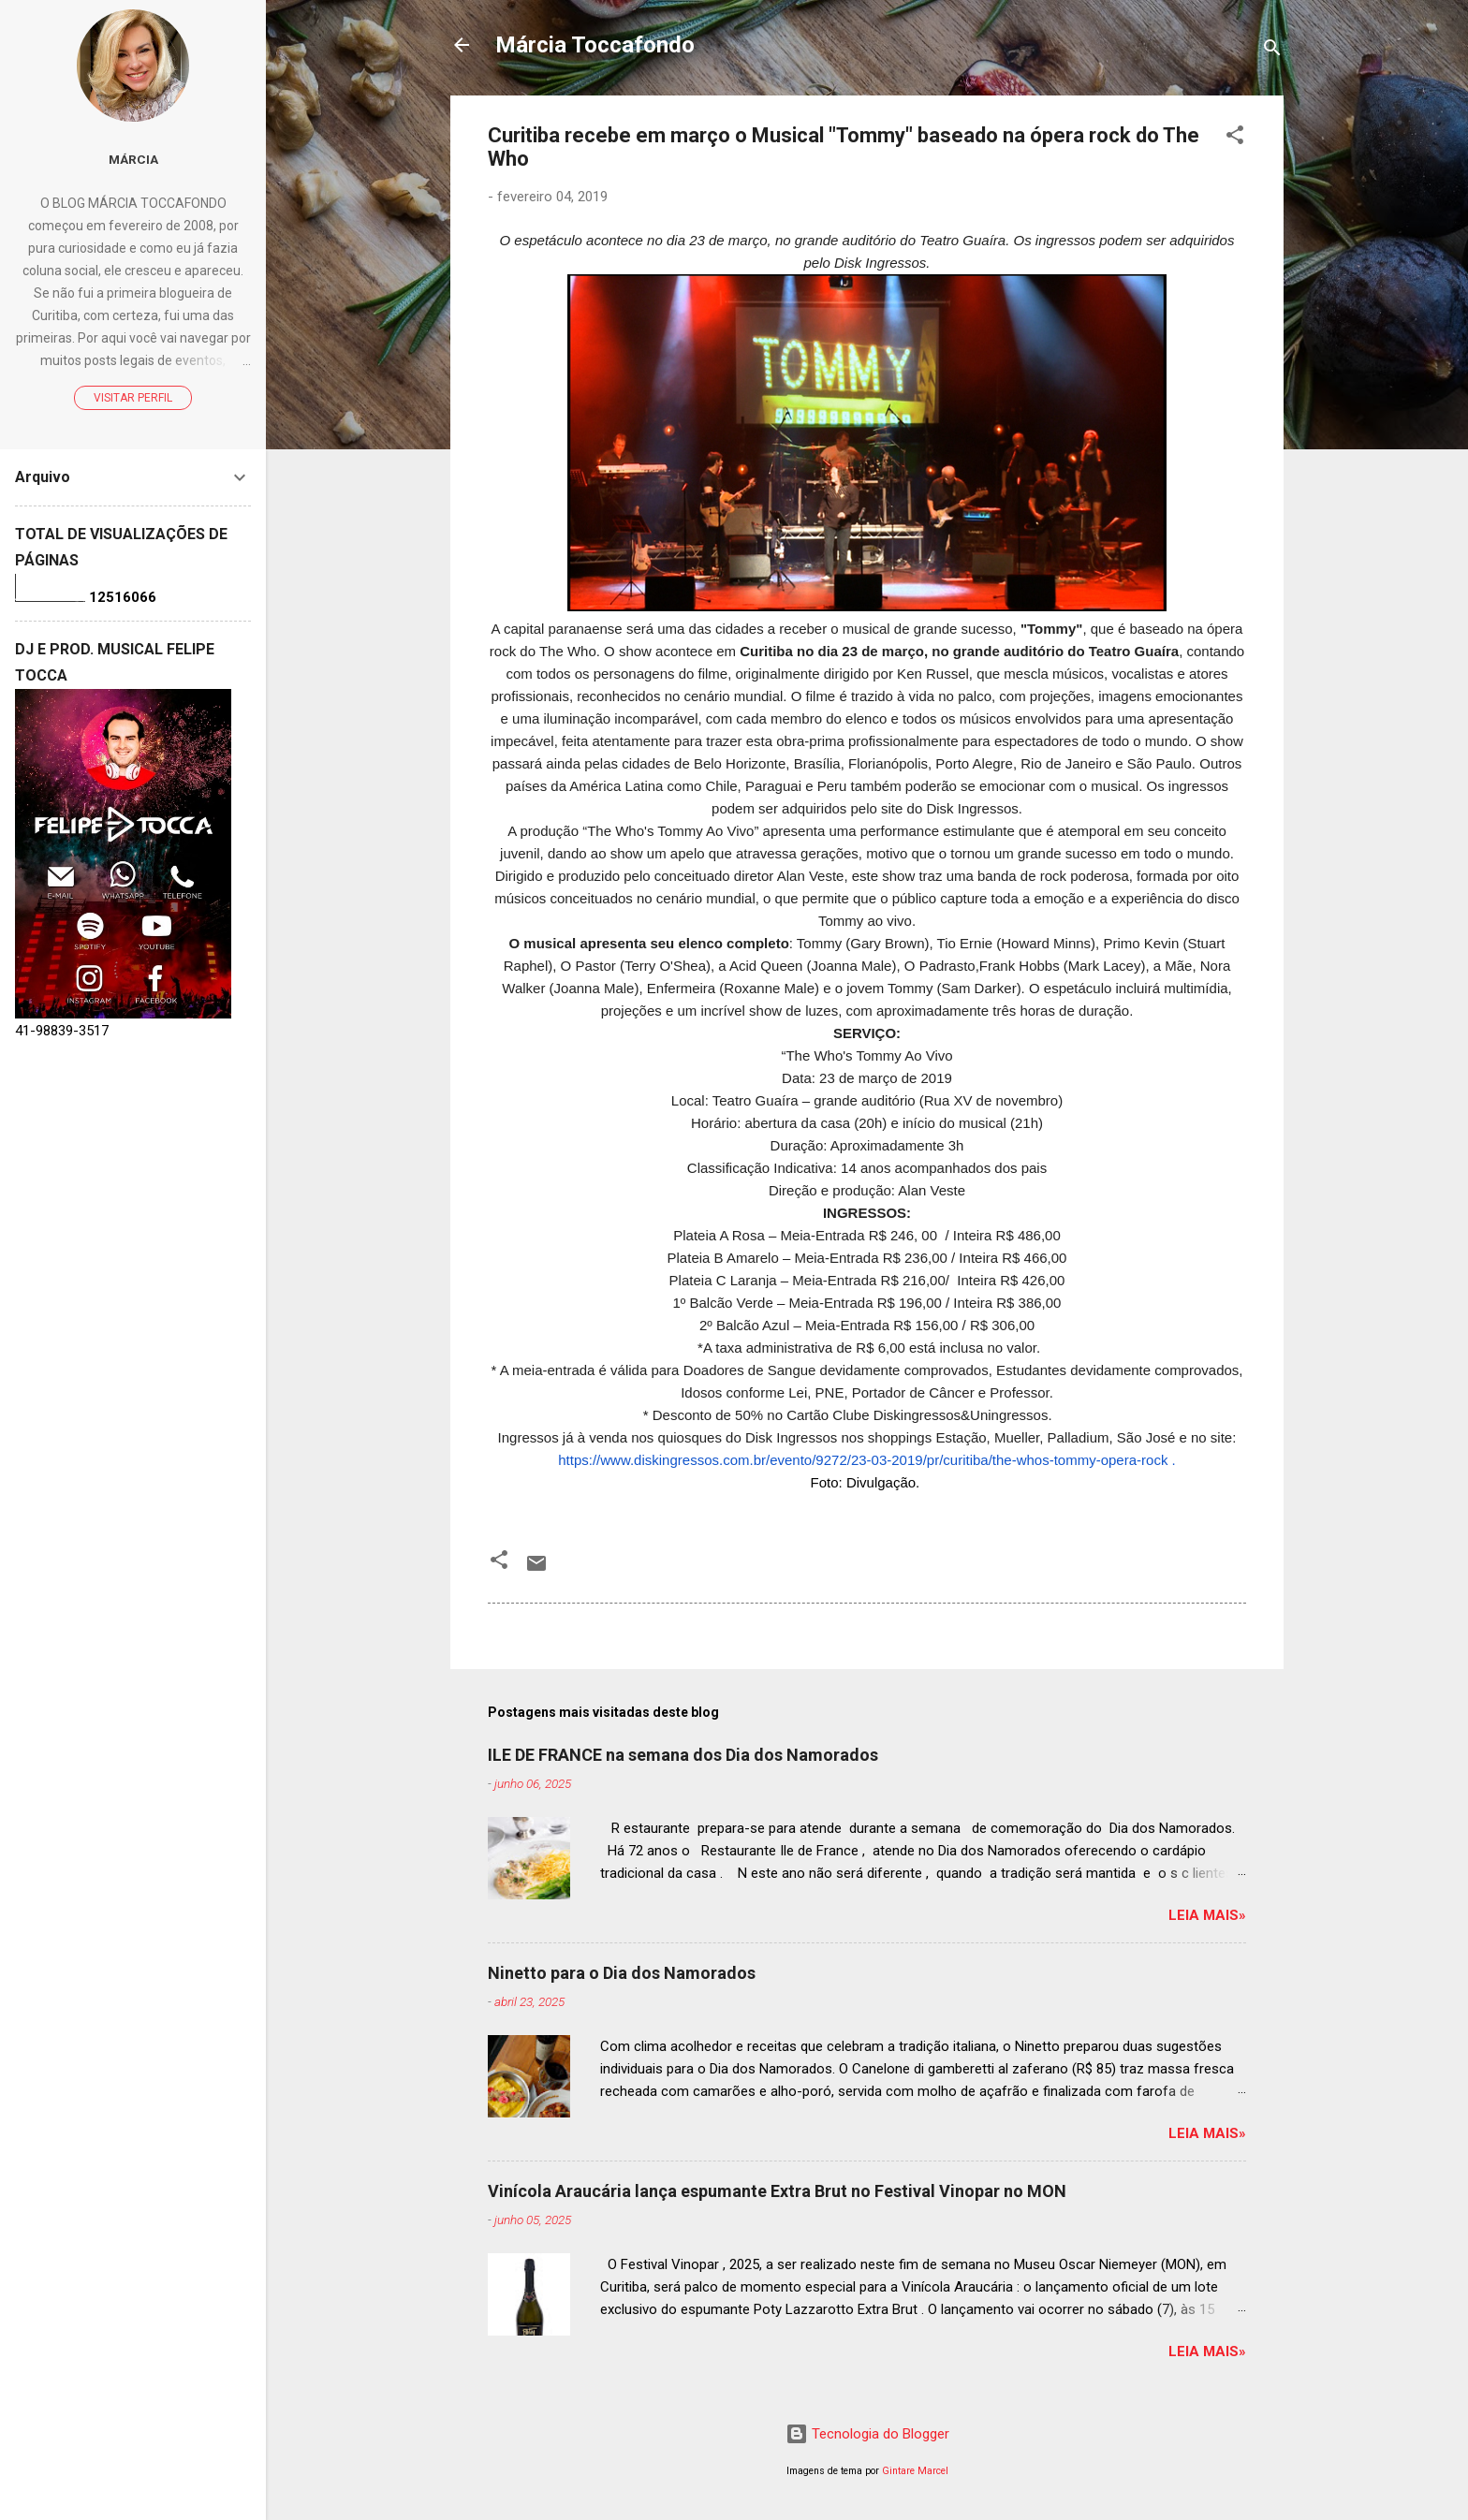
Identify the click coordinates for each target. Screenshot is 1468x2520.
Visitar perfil (133, 397)
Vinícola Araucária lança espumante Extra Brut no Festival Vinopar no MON (777, 2191)
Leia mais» (1207, 1915)
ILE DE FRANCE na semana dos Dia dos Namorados (683, 1755)
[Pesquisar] (1272, 51)
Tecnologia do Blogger (867, 2433)
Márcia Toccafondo (595, 45)
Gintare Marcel (915, 2471)
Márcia (133, 159)
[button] (1235, 138)
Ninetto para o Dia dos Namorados (622, 1973)
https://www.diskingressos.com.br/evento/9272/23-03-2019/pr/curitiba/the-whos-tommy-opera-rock (862, 1460)
